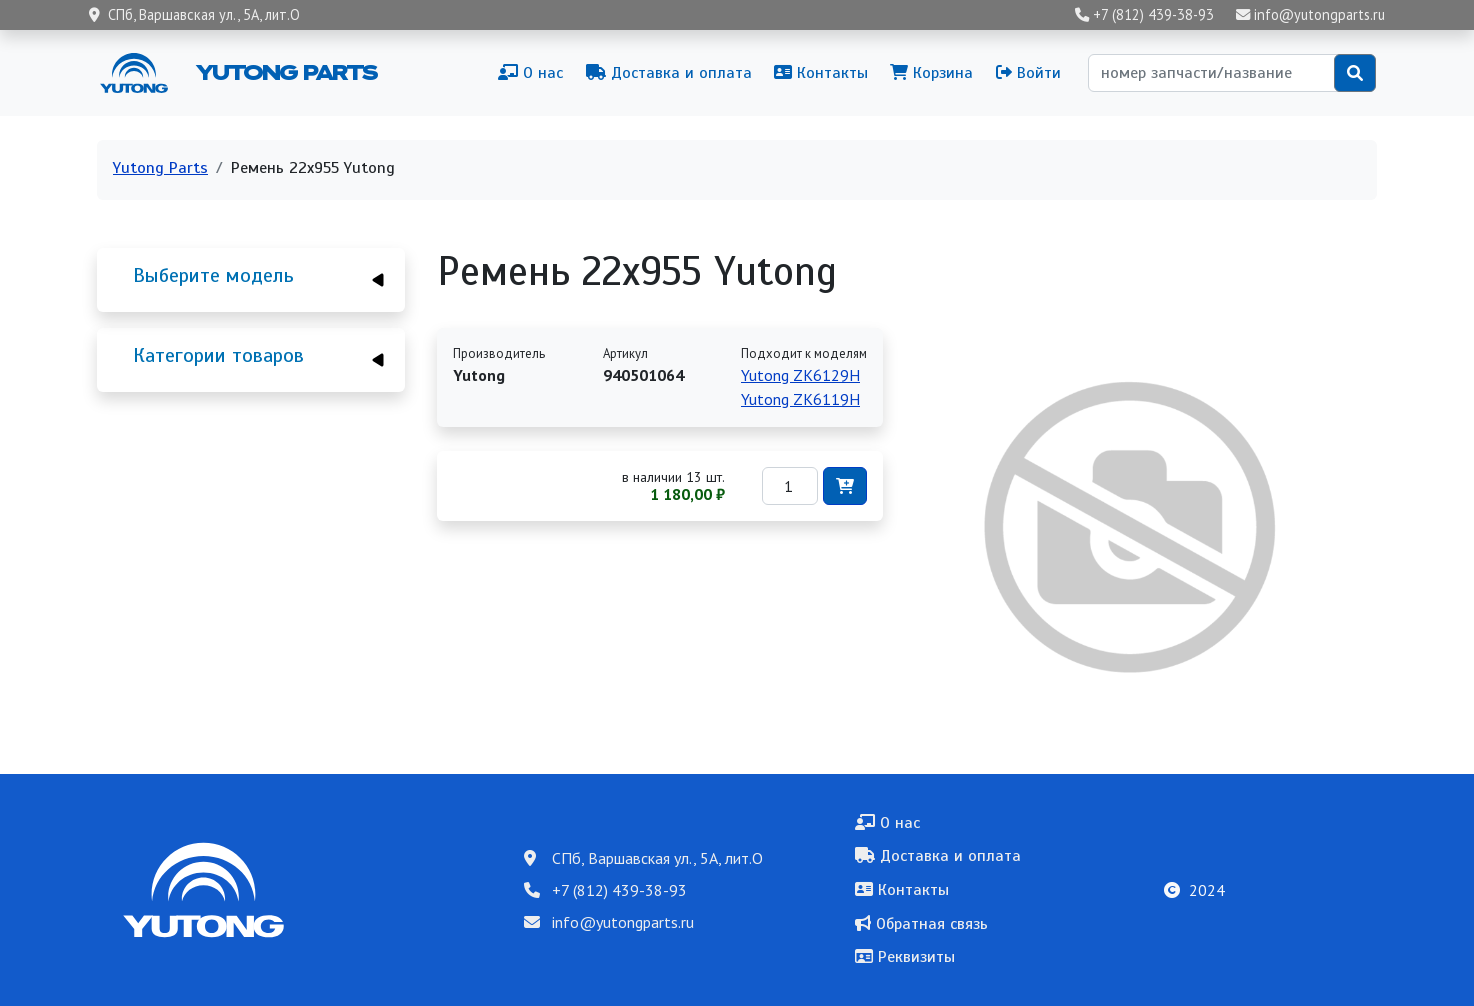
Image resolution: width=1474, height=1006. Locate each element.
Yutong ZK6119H (800, 399)
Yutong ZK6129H (800, 375)
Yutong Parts (285, 72)
